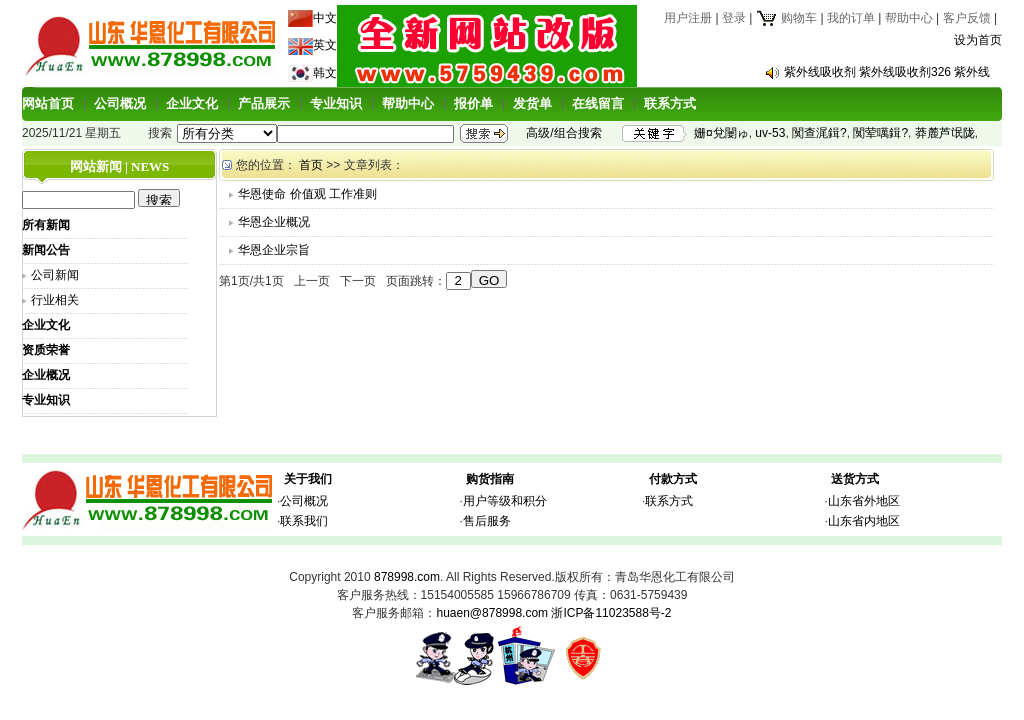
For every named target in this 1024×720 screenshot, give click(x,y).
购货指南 (490, 479)
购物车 (786, 18)
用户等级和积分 (505, 501)
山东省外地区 (864, 501)
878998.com (407, 577)
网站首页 (48, 103)
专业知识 (336, 103)
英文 (325, 45)
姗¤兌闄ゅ (721, 133)
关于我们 (308, 479)
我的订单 (851, 18)
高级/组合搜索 (563, 133)
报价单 (473, 103)
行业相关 (55, 300)
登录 (734, 18)
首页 (311, 165)
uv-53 (770, 133)
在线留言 (598, 103)
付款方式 (673, 479)
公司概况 (120, 103)
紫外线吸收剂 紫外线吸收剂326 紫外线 (887, 72)
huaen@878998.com (492, 613)
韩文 (325, 73)
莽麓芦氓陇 (945, 133)
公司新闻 (55, 275)
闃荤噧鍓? (880, 133)
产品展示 (264, 103)
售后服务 (487, 521)
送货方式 (855, 479)
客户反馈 (967, 18)
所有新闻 (46, 225)
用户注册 (688, 18)
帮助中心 (909, 18)
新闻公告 (46, 250)
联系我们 (304, 521)
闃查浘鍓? (819, 133)
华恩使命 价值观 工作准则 (307, 194)
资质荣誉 (46, 350)
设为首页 (978, 40)
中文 (325, 18)
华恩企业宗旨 (274, 250)
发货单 (532, 103)
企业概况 (46, 375)
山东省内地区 (864, 521)
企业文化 (192, 103)
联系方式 (670, 103)
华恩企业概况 (274, 222)
